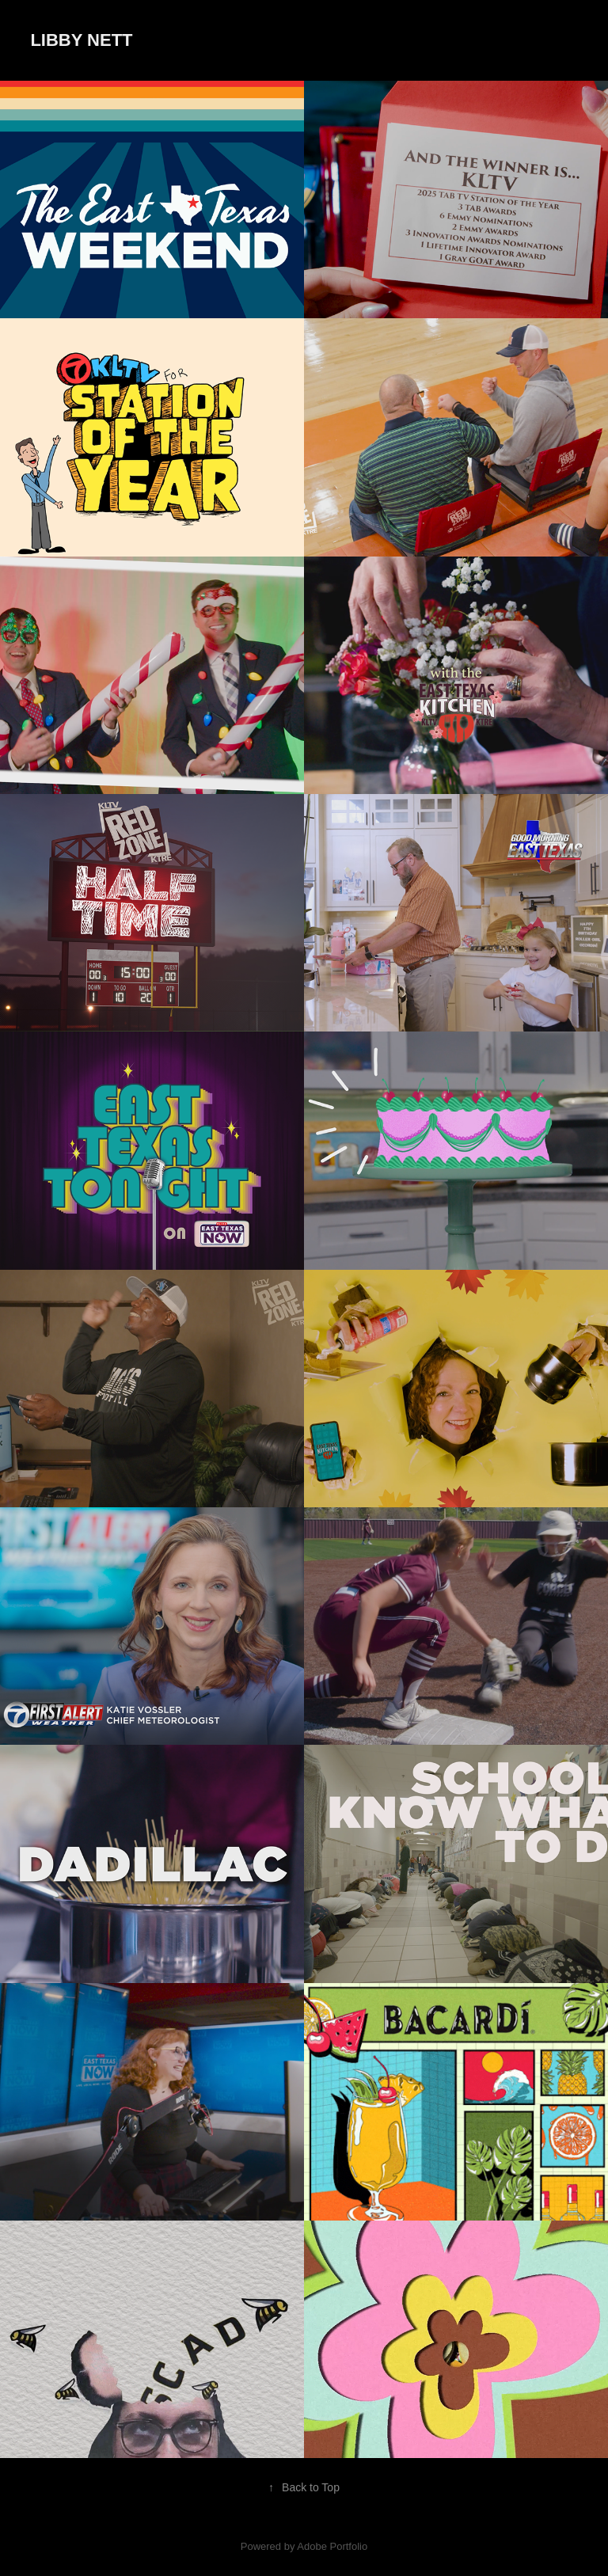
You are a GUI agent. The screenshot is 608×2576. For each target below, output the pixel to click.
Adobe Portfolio (332, 2546)
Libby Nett (81, 40)
